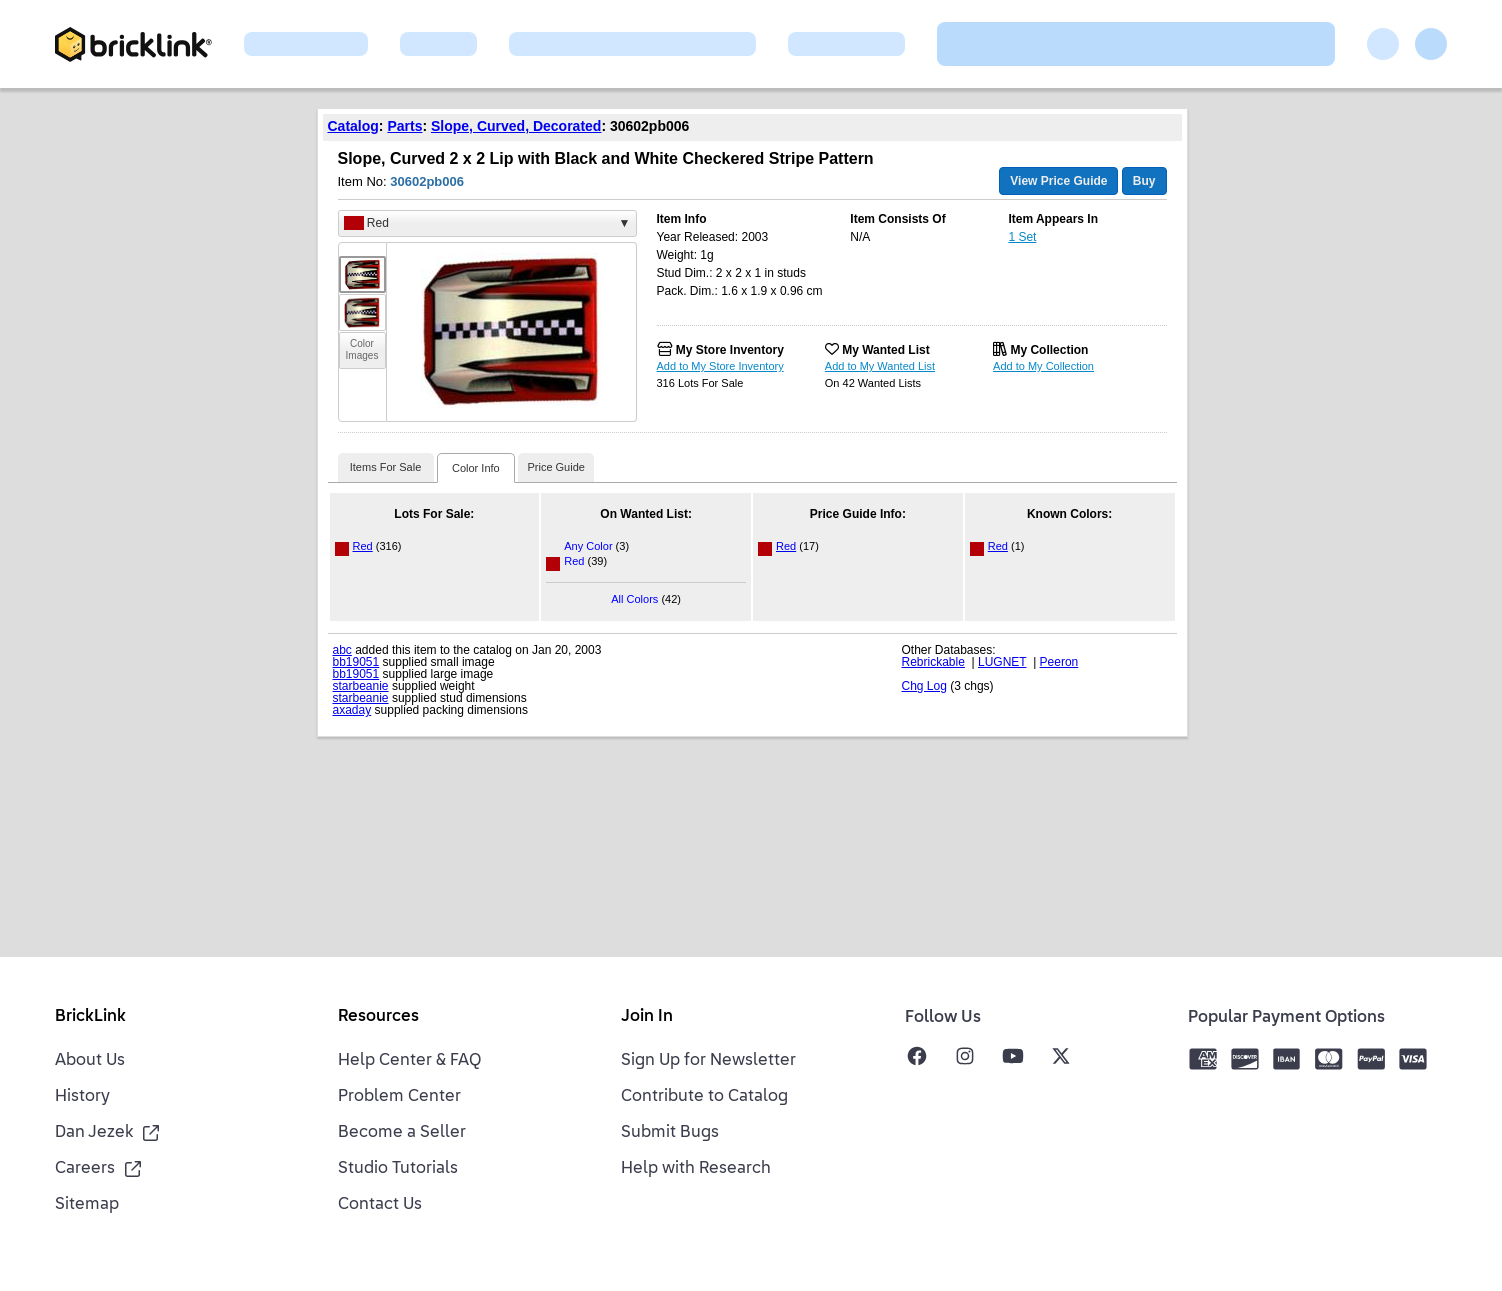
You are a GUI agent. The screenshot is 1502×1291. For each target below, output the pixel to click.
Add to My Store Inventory (720, 366)
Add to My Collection (1043, 366)
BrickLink (90, 1017)
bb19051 (356, 662)
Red (363, 546)
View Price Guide (1058, 181)
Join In (647, 1017)
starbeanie (361, 686)
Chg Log (924, 686)
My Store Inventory (730, 350)
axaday (352, 710)
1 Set (1022, 237)
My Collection (1049, 350)
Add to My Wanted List (880, 366)
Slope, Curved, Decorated (516, 126)
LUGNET (1002, 662)
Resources (378, 1017)
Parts (404, 126)
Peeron (1059, 662)
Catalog (353, 126)
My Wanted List (886, 350)
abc (342, 650)
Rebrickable (933, 662)
